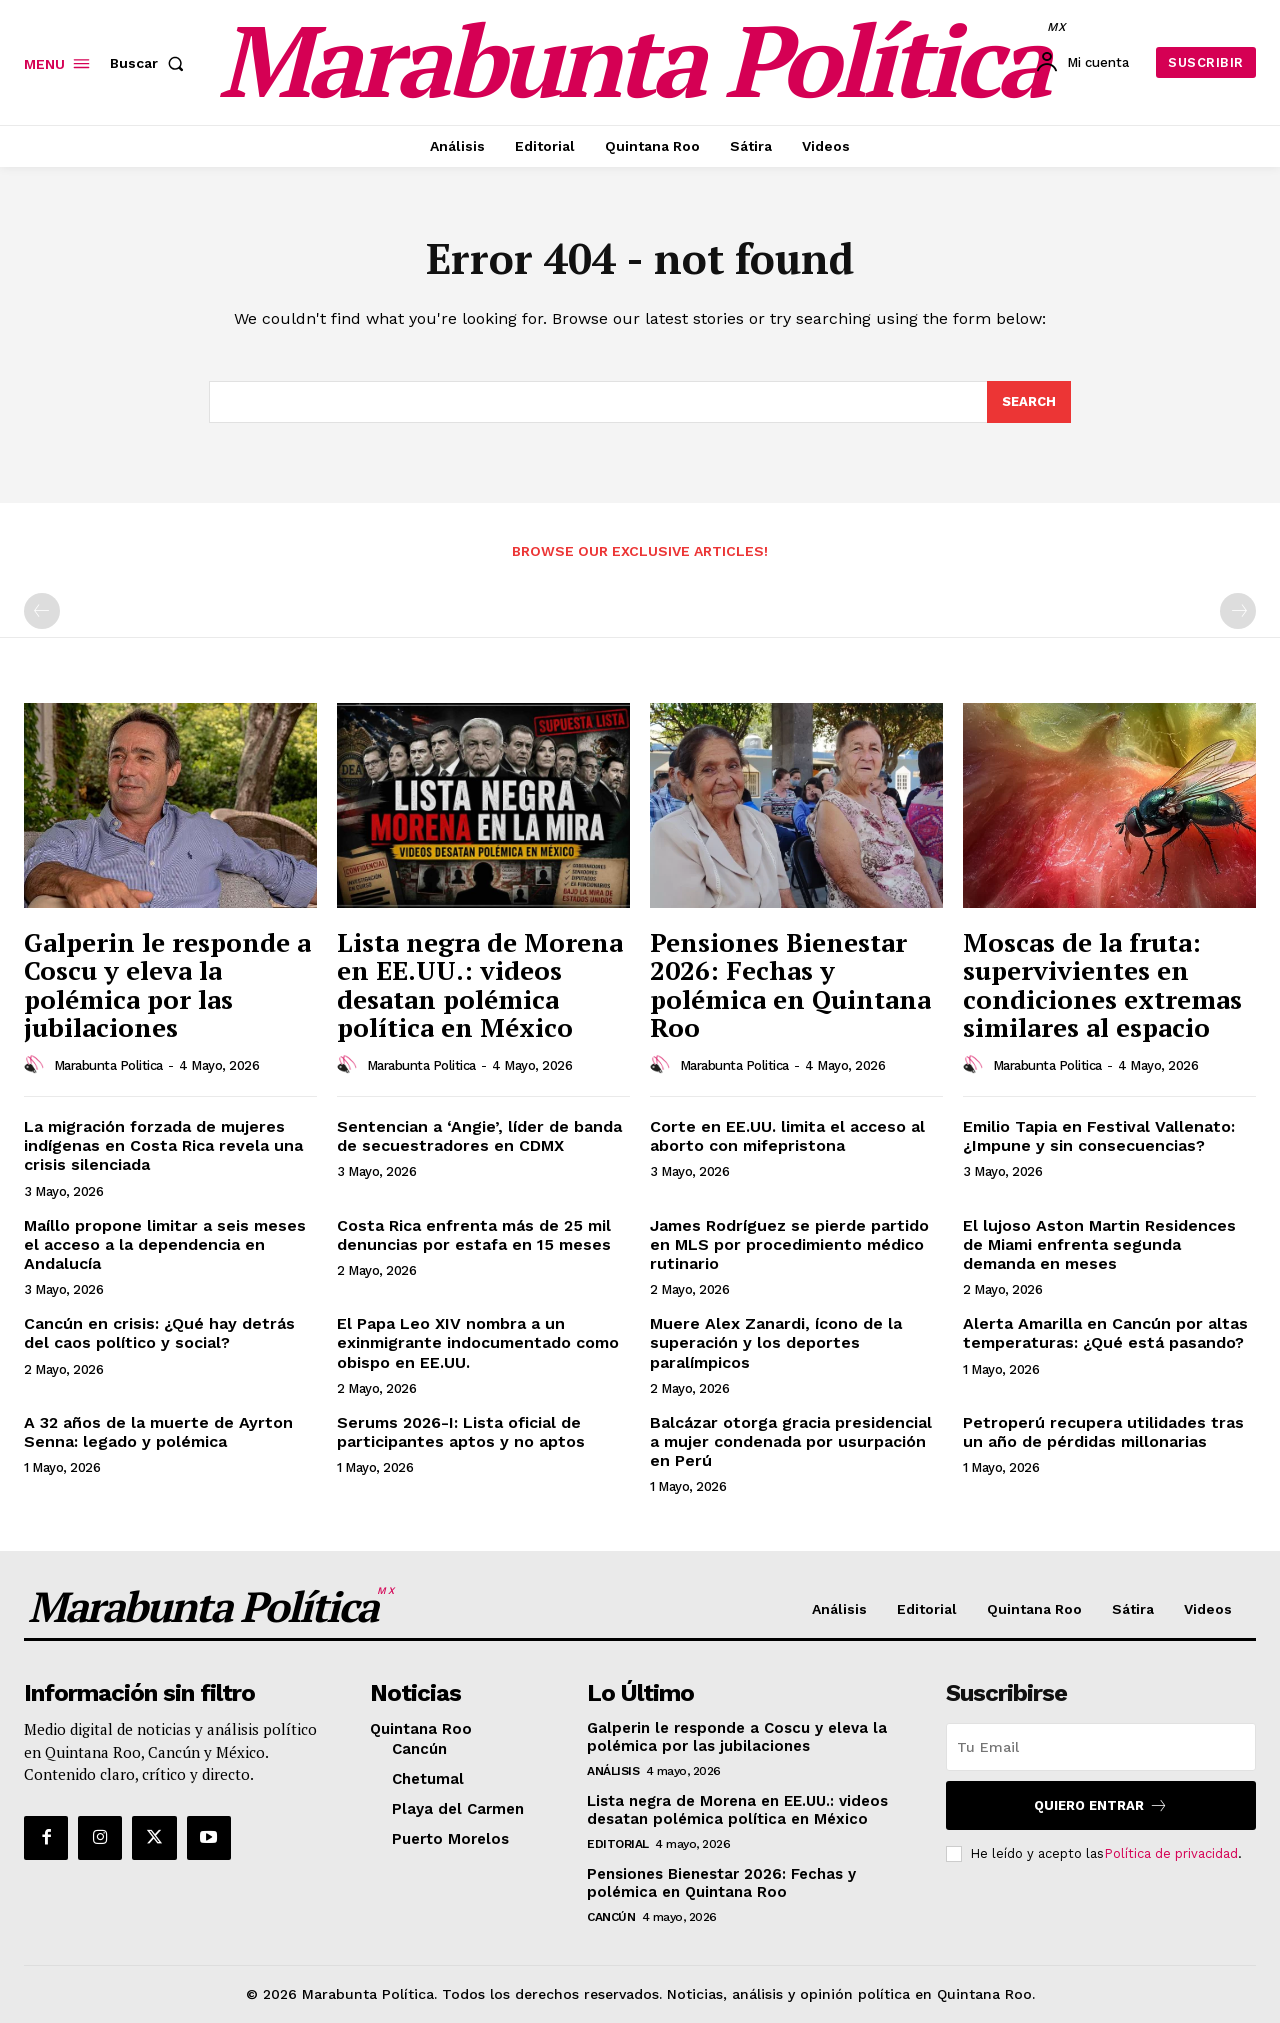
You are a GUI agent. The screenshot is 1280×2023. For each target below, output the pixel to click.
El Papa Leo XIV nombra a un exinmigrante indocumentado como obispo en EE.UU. (478, 1342)
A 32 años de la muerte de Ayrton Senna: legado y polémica (158, 1432)
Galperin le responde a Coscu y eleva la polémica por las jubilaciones (167, 985)
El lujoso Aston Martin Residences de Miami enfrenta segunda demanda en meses (1099, 1244)
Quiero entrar (1101, 1805)
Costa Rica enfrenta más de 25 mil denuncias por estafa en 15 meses (474, 1235)
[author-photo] (37, 1065)
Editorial (618, 1844)
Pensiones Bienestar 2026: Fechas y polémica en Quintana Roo (790, 985)
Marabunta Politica (108, 1065)
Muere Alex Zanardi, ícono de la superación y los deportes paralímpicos (776, 1342)
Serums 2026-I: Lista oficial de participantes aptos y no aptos (461, 1432)
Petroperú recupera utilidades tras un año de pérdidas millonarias (1103, 1432)
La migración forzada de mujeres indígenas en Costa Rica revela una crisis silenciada (163, 1145)
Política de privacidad (1171, 1853)
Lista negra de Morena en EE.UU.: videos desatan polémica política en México (480, 985)
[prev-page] (42, 611)
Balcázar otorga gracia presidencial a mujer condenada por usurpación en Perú (791, 1441)
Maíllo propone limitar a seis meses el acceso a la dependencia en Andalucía (165, 1244)
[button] (151, 63)
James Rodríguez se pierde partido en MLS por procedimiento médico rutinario (789, 1244)
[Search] (1029, 402)
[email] (1101, 1747)
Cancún (611, 1917)
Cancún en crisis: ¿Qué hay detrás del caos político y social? (159, 1333)
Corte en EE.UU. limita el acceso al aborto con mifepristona (787, 1136)
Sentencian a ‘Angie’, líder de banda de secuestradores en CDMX (479, 1136)
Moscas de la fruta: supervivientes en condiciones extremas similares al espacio (1102, 985)
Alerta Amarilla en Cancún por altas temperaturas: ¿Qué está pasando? (1105, 1333)
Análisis (613, 1771)
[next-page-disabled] (1238, 611)
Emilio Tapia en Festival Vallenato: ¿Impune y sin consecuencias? (1099, 1136)
